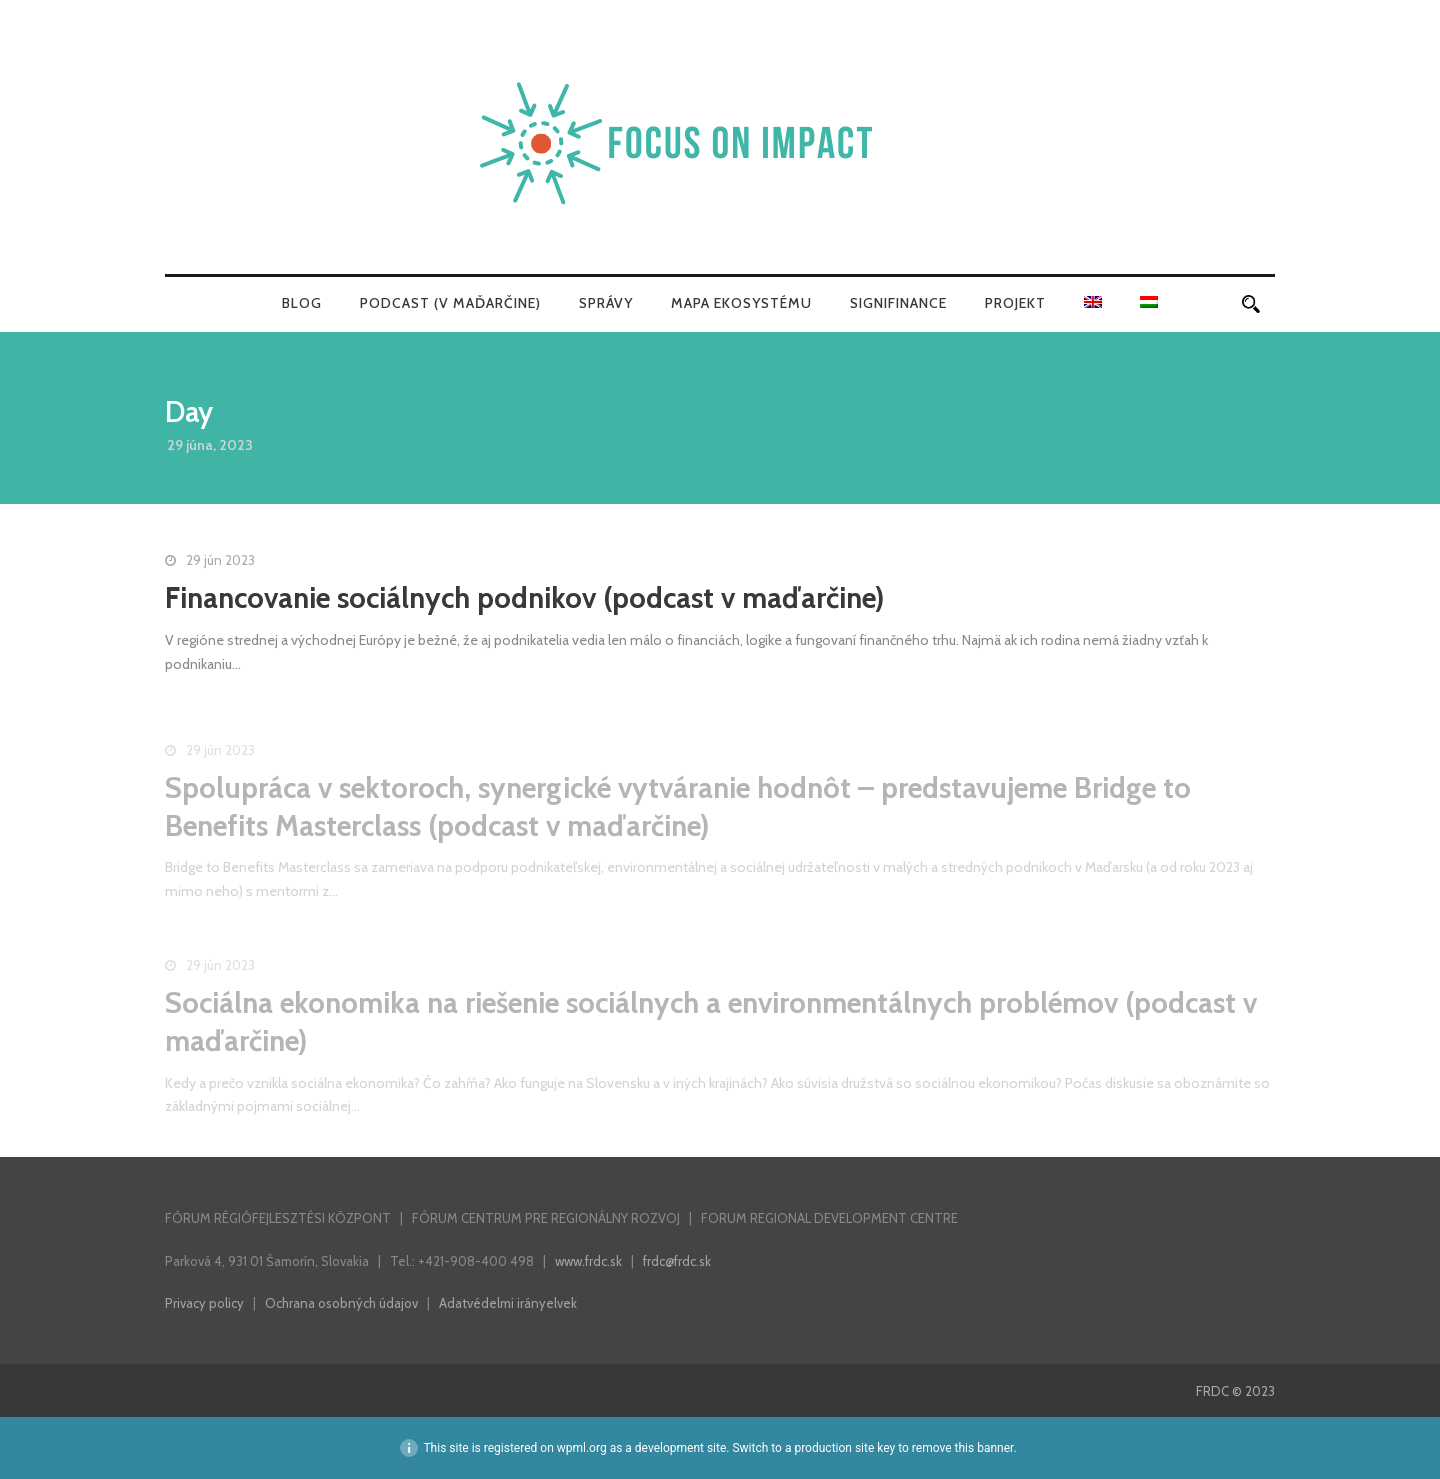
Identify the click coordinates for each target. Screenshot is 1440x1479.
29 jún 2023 (220, 560)
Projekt (1015, 303)
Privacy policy (204, 1303)
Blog (302, 303)
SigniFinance (898, 303)
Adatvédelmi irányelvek (508, 1303)
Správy (606, 303)
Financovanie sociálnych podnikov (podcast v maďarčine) (524, 597)
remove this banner (963, 1448)
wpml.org (582, 1448)
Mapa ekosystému (741, 303)
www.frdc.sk (588, 1261)
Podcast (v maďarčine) (450, 303)
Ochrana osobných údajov (341, 1303)
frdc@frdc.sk (677, 1261)
